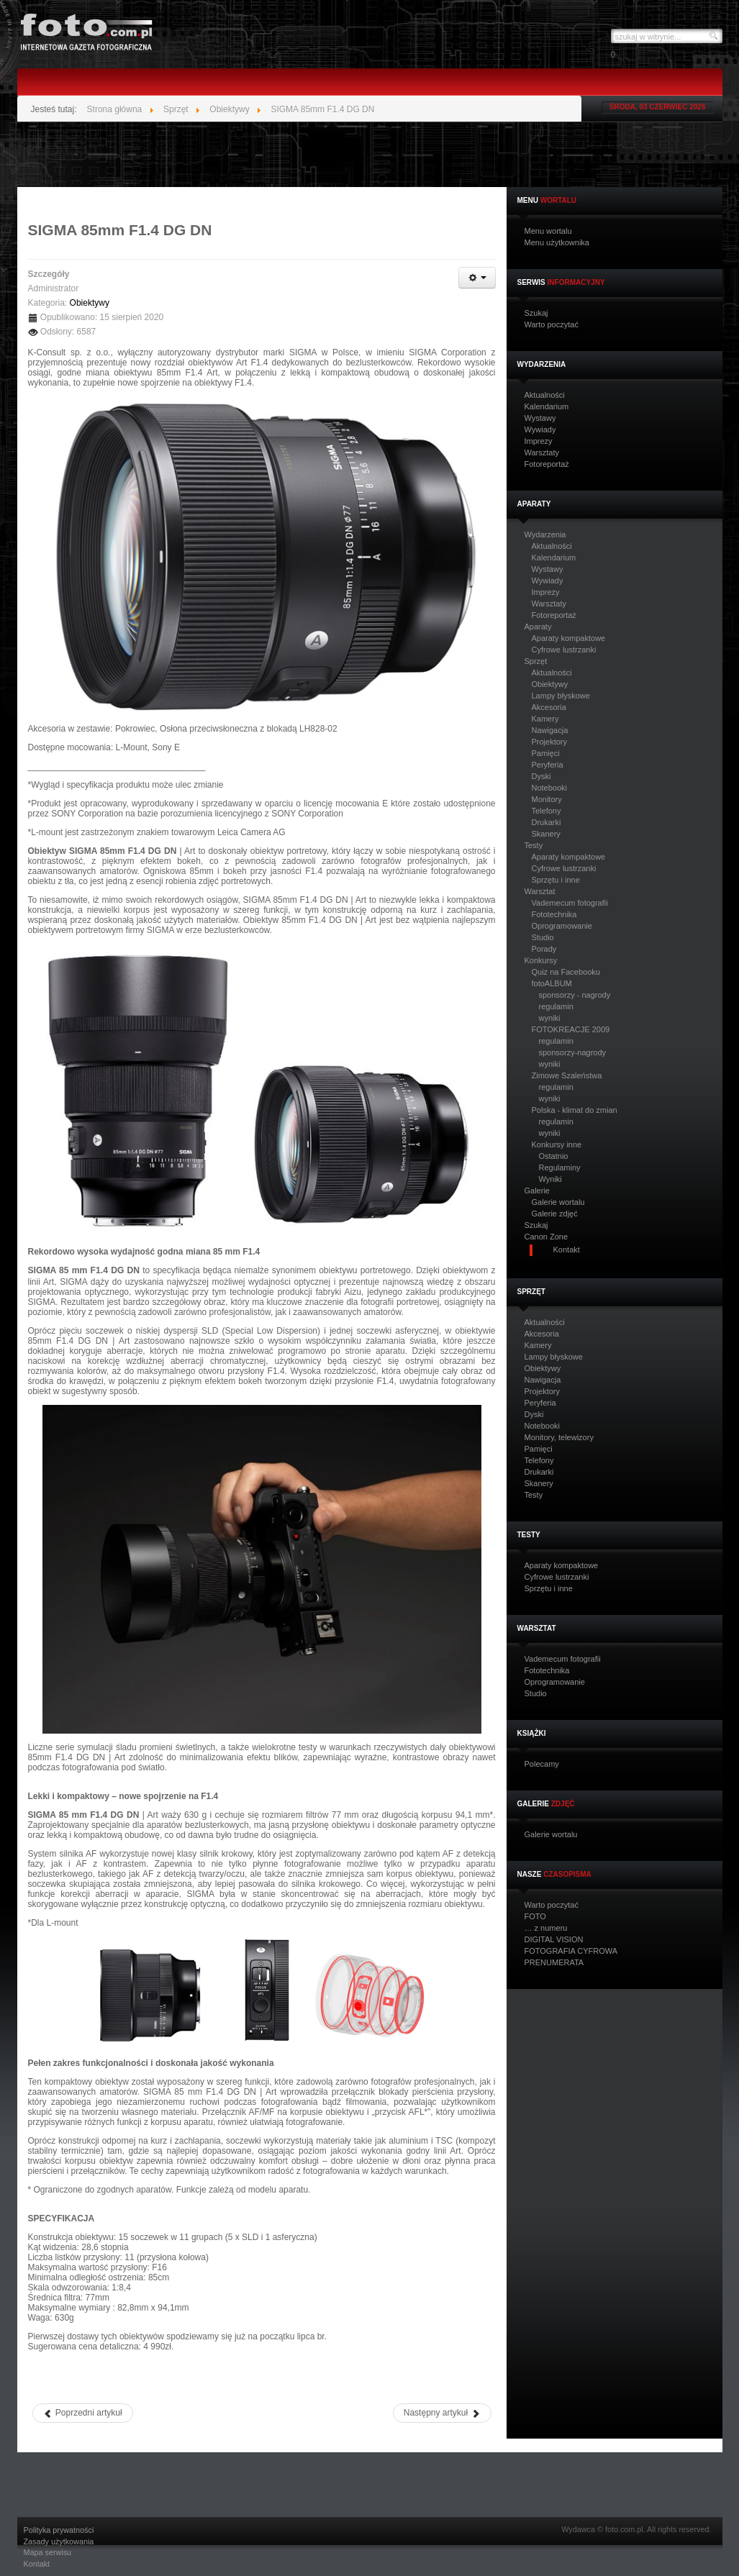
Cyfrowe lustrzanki (564, 649)
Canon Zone (546, 1237)
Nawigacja (550, 730)
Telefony (546, 810)
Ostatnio (553, 1156)
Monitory (547, 799)
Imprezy (539, 441)
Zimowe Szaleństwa (567, 1075)
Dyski (541, 776)
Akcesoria (549, 707)
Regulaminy (560, 1167)
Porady (544, 949)
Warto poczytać (552, 325)
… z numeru (546, 1928)
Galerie (537, 1191)
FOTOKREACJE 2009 (571, 1029)
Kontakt (37, 2564)
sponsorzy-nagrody (573, 1052)
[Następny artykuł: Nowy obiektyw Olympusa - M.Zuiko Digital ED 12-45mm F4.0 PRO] (442, 2413)
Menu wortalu (548, 231)
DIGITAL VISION (554, 1940)
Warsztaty (542, 453)
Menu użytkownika (557, 243)
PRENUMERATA (554, 1963)
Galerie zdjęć (555, 1213)
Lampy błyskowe (561, 695)
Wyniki (550, 1179)
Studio (543, 937)
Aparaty (538, 627)
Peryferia (547, 764)
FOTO (535, 1917)
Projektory (550, 741)
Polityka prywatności (59, 2530)
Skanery (546, 833)
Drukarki (546, 822)
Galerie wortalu (558, 1202)
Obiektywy (550, 684)
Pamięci (546, 753)
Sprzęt (536, 661)
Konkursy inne (557, 1144)
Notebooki (550, 787)
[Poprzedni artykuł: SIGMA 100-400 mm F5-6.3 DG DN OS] (82, 2413)
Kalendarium (547, 407)
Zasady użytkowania (59, 2542)
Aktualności (545, 395)
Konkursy (541, 961)
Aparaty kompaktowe (569, 638)
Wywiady (540, 430)
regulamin (556, 1006)
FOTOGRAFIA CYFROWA (571, 1951)
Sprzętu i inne (556, 879)
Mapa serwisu (48, 2553)
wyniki (550, 1018)
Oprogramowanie (562, 925)
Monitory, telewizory (559, 1438)
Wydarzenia (545, 535)
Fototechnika (554, 914)
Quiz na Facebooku (566, 972)
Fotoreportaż (547, 464)
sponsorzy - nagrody (575, 995)
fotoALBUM (552, 983)
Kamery (545, 718)
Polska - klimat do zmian (574, 1110)
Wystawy (540, 418)
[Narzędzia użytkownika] (477, 277)
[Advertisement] (370, 154)
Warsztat (540, 892)
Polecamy (542, 1764)
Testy (534, 846)
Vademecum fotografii (570, 902)
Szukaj (536, 313)
